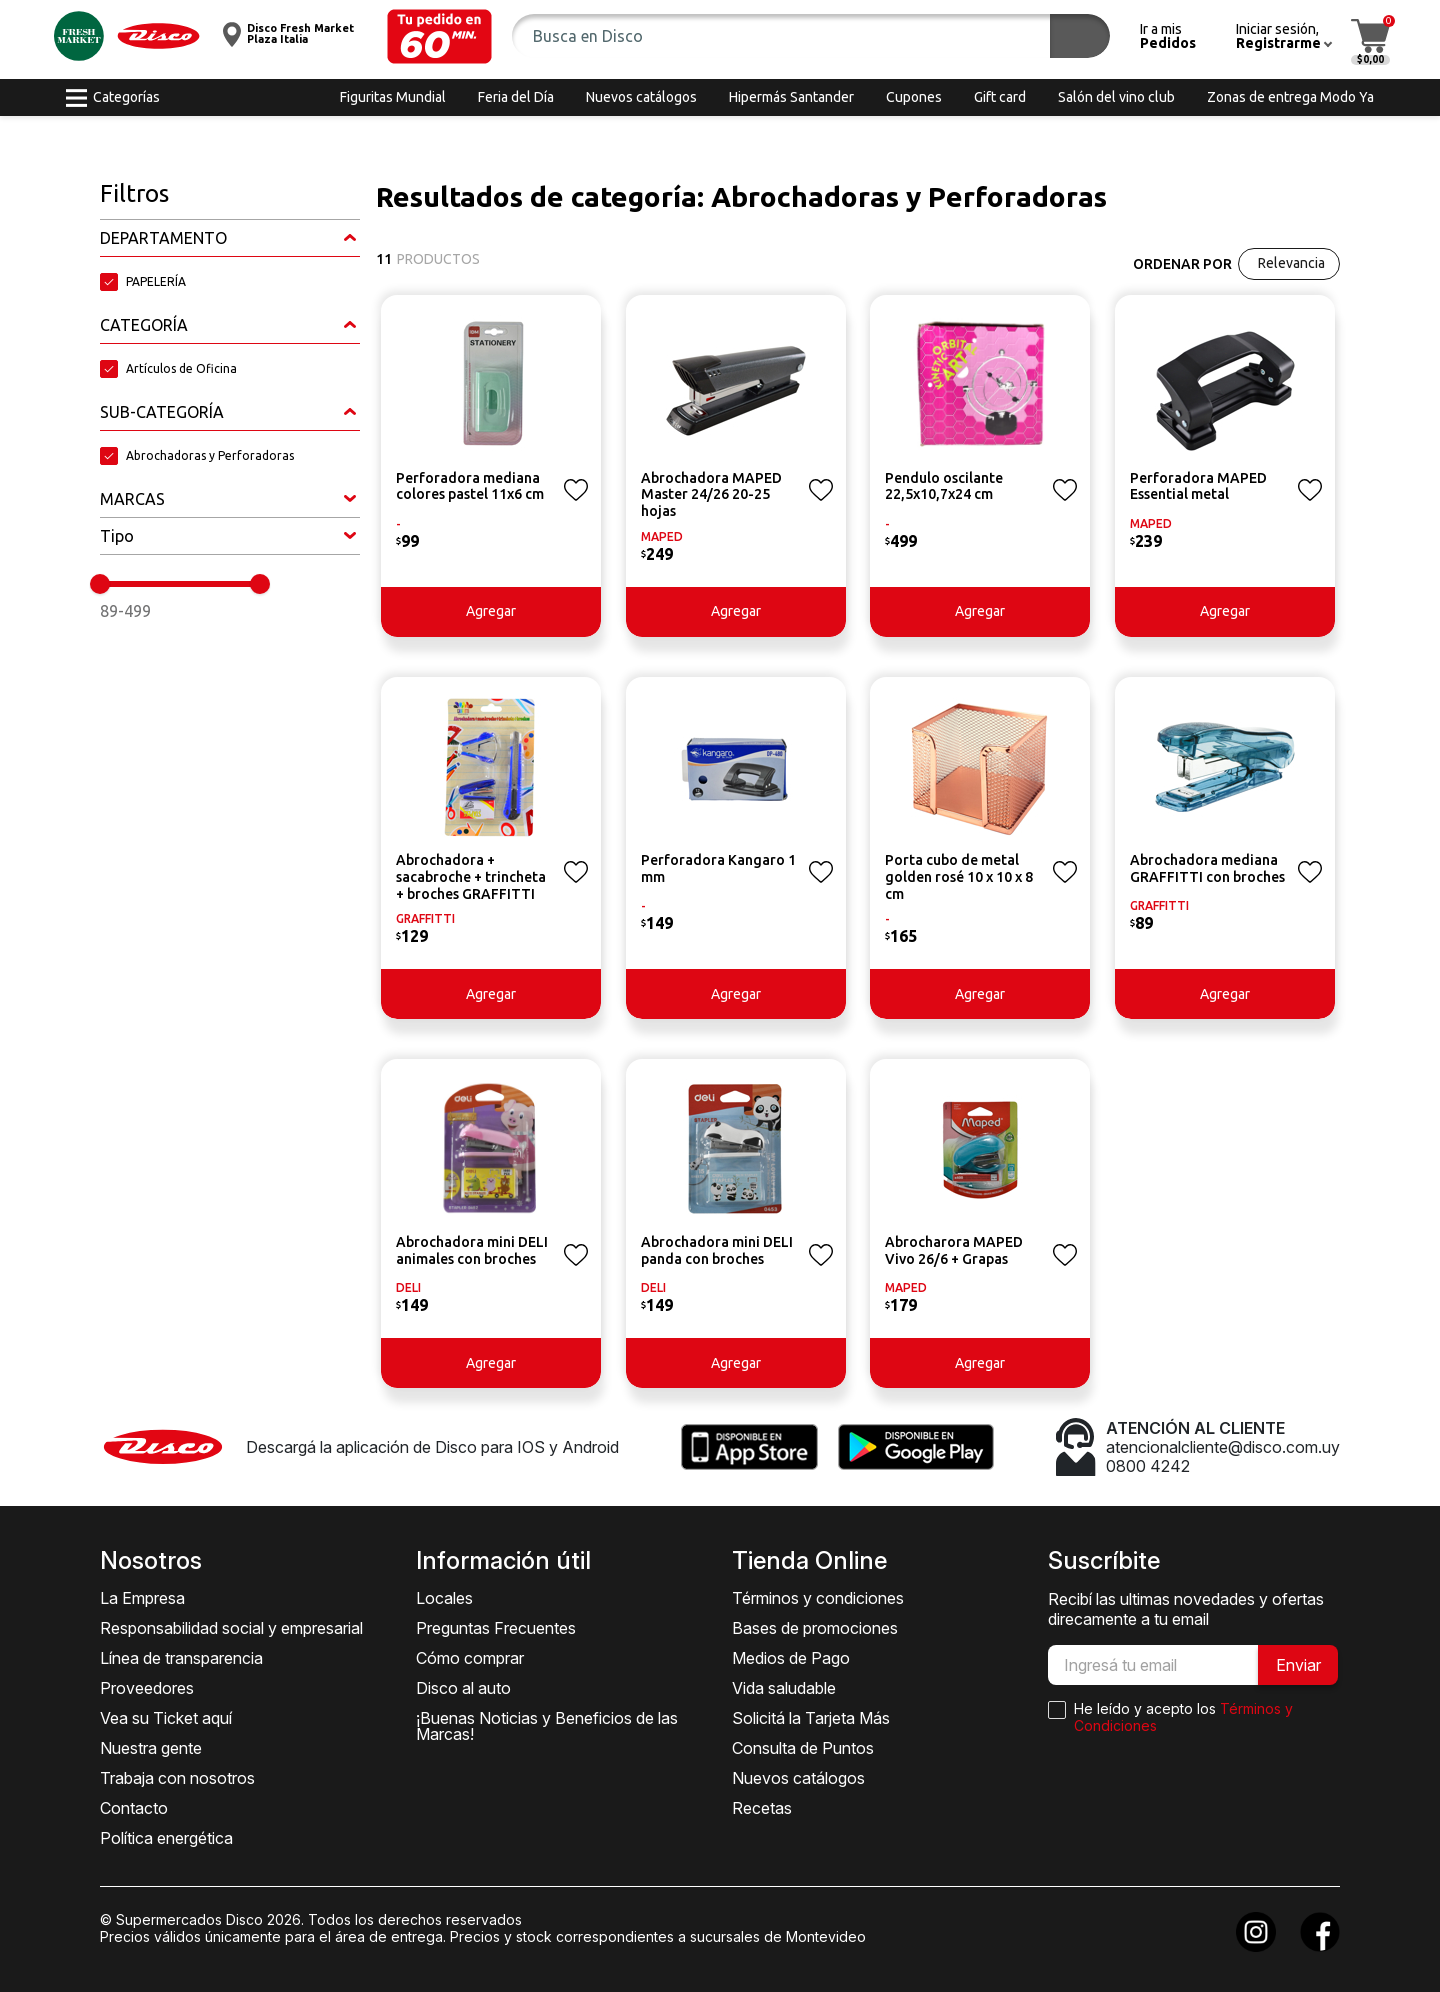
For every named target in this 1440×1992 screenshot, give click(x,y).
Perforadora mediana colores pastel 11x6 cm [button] (470, 486)
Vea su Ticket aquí (166, 1718)
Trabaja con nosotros (177, 1778)
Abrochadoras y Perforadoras (210, 455)
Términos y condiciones (818, 1598)
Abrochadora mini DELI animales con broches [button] (472, 1250)
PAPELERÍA (156, 281)
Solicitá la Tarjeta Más (811, 1718)
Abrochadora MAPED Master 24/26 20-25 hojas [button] (711, 495)
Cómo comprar (470, 1658)
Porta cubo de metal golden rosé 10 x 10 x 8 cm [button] (959, 877)
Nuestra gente (151, 1748)
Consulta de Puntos (803, 1748)
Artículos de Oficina (181, 368)
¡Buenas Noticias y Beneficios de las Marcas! (547, 1726)
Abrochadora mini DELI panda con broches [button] (717, 1250)
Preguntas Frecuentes (496, 1628)
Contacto (134, 1808)
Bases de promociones (815, 1628)
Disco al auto (463, 1688)
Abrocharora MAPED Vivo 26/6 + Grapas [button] (954, 1250)
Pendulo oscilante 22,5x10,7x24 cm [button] (944, 486)
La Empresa (142, 1598)
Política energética (166, 1838)
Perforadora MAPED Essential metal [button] (1198, 486)
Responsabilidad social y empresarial (231, 1628)
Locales (444, 1598)
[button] (439, 36)
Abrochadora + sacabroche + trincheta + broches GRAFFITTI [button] (471, 877)
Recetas (762, 1808)
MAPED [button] (662, 536)
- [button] (398, 523)
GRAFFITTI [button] (425, 918)
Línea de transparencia (181, 1658)
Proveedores (147, 1688)
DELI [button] (408, 1287)
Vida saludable (784, 1688)
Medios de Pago (791, 1658)
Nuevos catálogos (798, 1778)
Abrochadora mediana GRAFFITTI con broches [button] (1207, 868)
